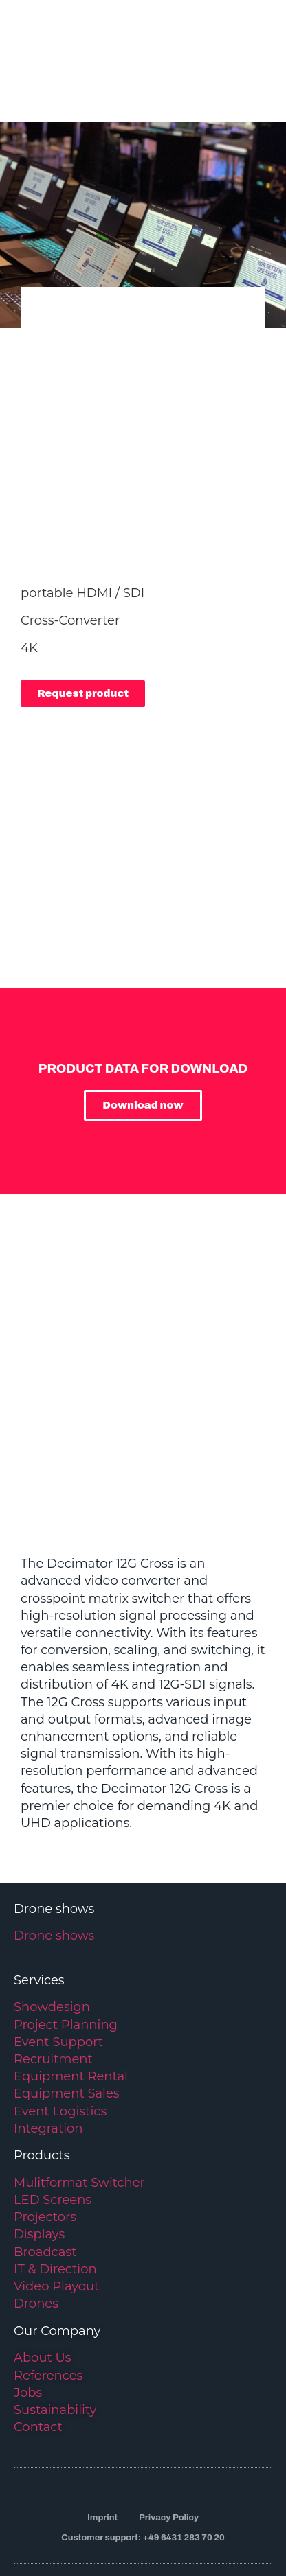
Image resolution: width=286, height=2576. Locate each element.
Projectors (45, 2149)
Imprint (102, 2450)
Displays (39, 2166)
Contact (38, 2359)
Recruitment (53, 1991)
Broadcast (45, 2184)
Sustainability (55, 2342)
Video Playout (56, 2219)
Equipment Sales (67, 2026)
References (48, 2307)
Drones (36, 2236)
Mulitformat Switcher (79, 2115)
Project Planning (66, 1956)
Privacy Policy (169, 2450)
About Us (43, 2290)
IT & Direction (55, 2201)
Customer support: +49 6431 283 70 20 (143, 2469)
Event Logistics (60, 2043)
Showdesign (52, 1939)
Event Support (58, 1974)
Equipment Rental (71, 2009)
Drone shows (54, 1868)
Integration (48, 2060)
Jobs (28, 2324)
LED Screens (52, 2132)
